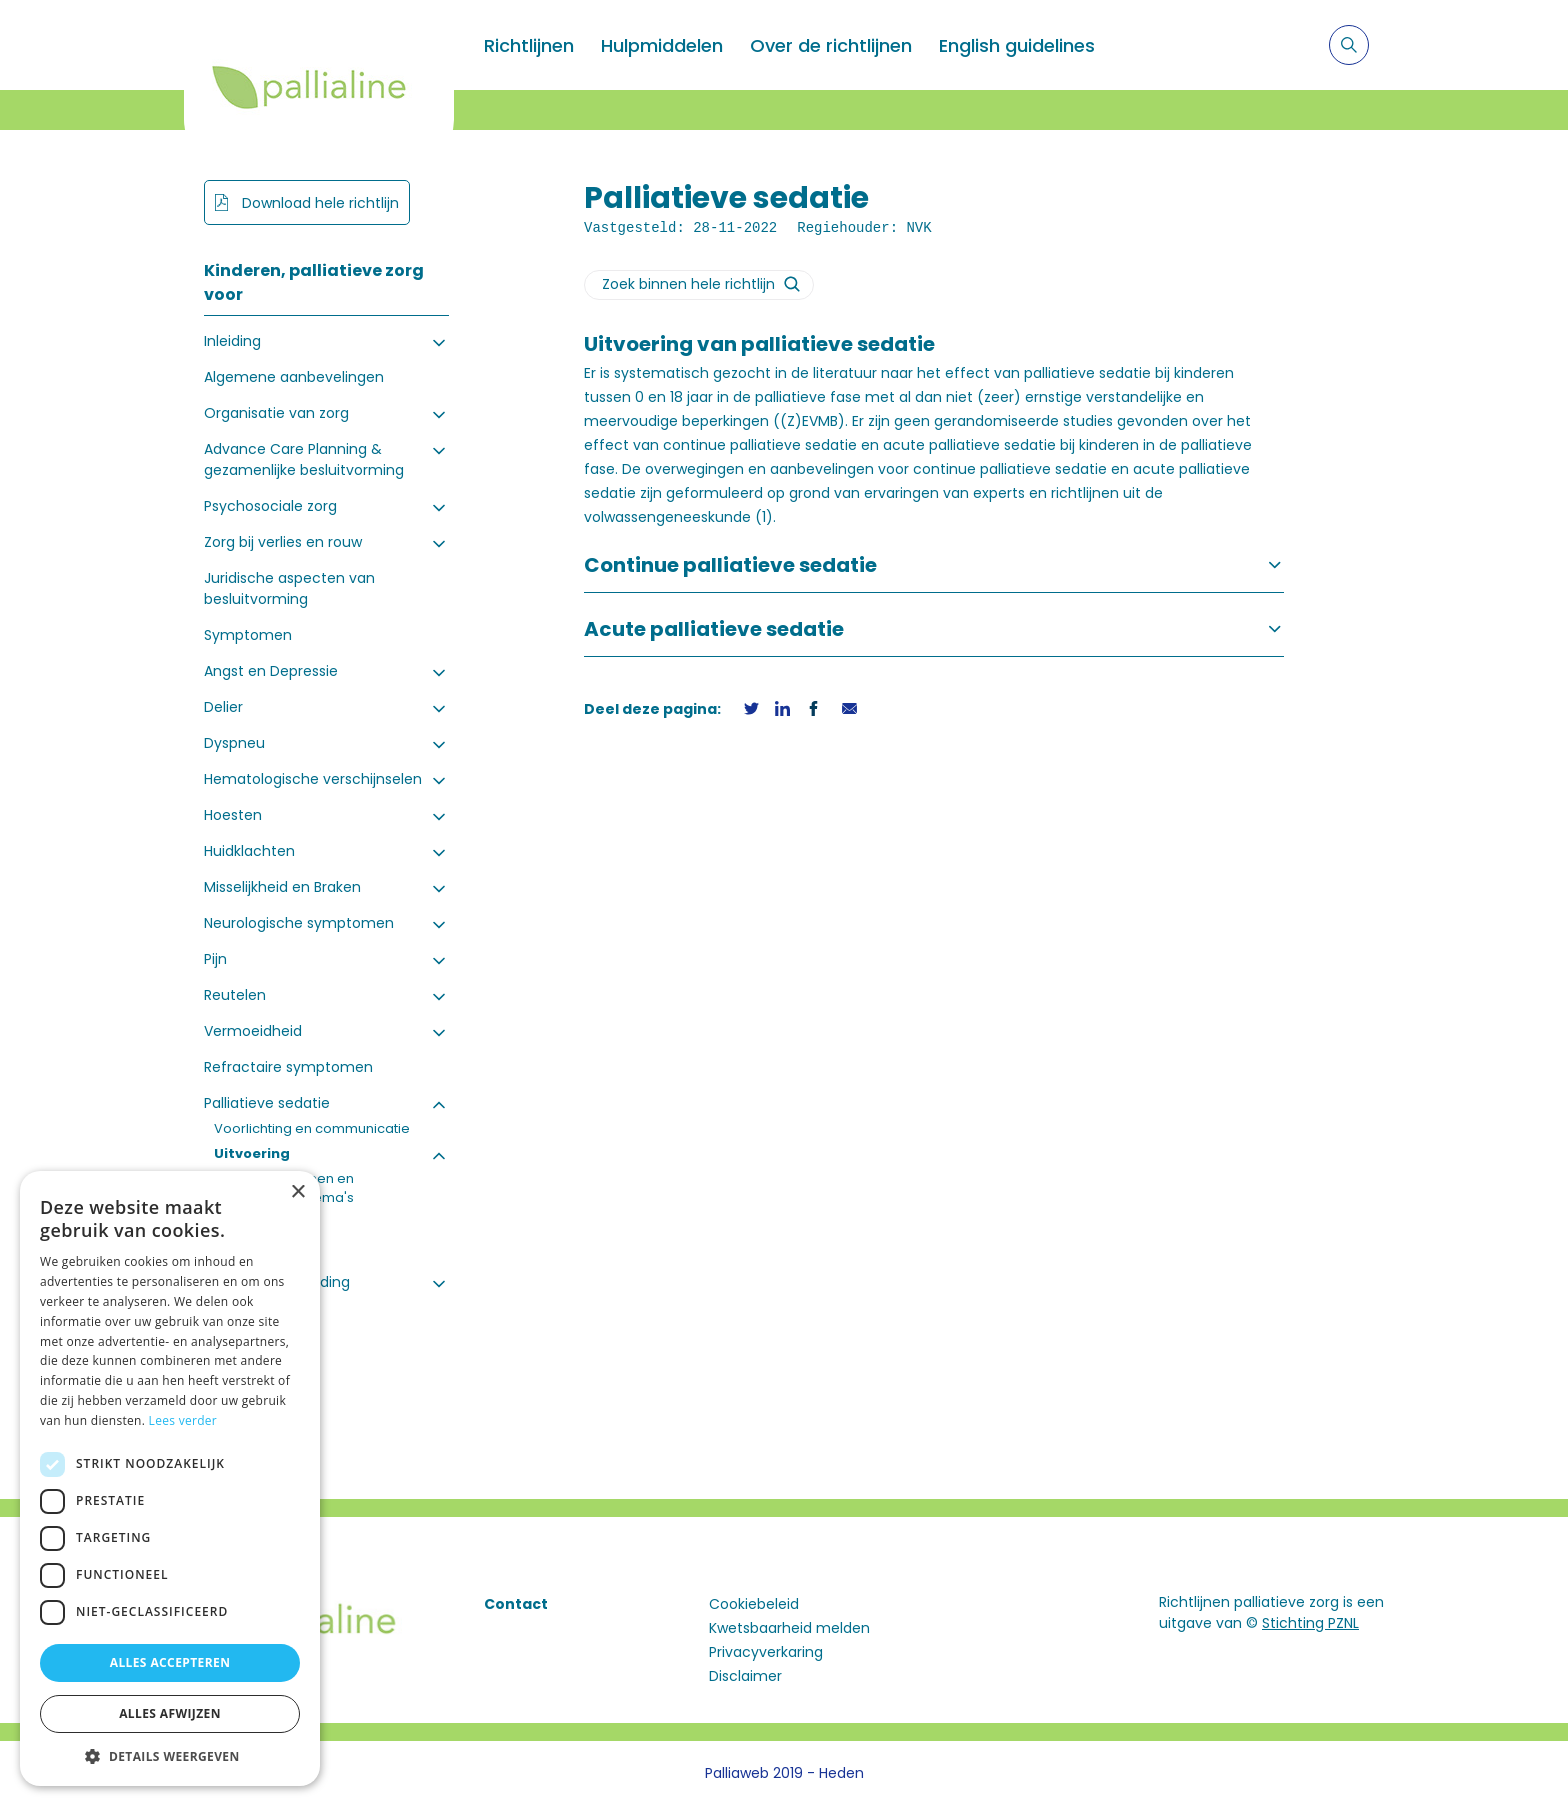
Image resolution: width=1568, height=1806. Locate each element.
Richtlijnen (529, 45)
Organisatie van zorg (276, 413)
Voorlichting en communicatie (312, 1128)
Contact (516, 1604)
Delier (223, 707)
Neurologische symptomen (299, 923)
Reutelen (235, 995)
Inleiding (232, 341)
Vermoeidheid (253, 1031)
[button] (170, 1756)
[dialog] (170, 1478)
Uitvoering (252, 1153)
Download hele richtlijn (318, 203)
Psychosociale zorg (270, 506)
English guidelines (1017, 45)
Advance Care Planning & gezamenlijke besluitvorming (304, 459)
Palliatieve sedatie (267, 1103)
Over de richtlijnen (831, 45)
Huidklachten (249, 851)
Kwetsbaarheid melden (789, 1628)
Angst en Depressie (271, 671)
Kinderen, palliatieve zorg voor (314, 282)
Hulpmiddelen (662, 45)
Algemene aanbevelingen (294, 377)
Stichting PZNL (1310, 1623)
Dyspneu (234, 743)
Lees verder (183, 1420)
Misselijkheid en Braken (282, 887)
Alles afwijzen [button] (170, 1713)
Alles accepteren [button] (170, 1662)
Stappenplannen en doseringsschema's (289, 1188)
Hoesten (233, 815)
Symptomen (248, 635)
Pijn (215, 959)
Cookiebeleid (754, 1604)
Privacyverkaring (766, 1652)
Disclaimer (745, 1676)
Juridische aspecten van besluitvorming (289, 588)
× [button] (297, 1192)
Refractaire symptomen (288, 1067)
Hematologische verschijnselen (313, 779)
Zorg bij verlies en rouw (283, 542)
